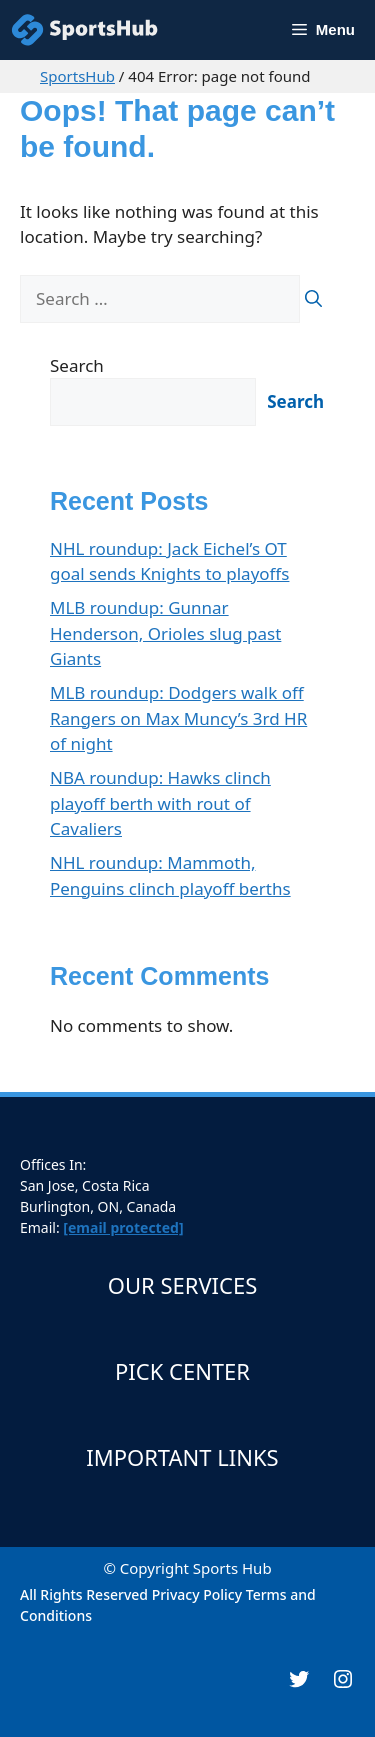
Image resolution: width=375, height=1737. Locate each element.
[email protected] (123, 1227)
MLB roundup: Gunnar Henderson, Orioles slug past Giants (165, 633)
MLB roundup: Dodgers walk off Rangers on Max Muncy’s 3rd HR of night (178, 718)
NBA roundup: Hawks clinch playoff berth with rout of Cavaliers (160, 803)
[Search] (313, 299)
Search (77, 365)
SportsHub (77, 76)
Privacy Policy (197, 1594)
